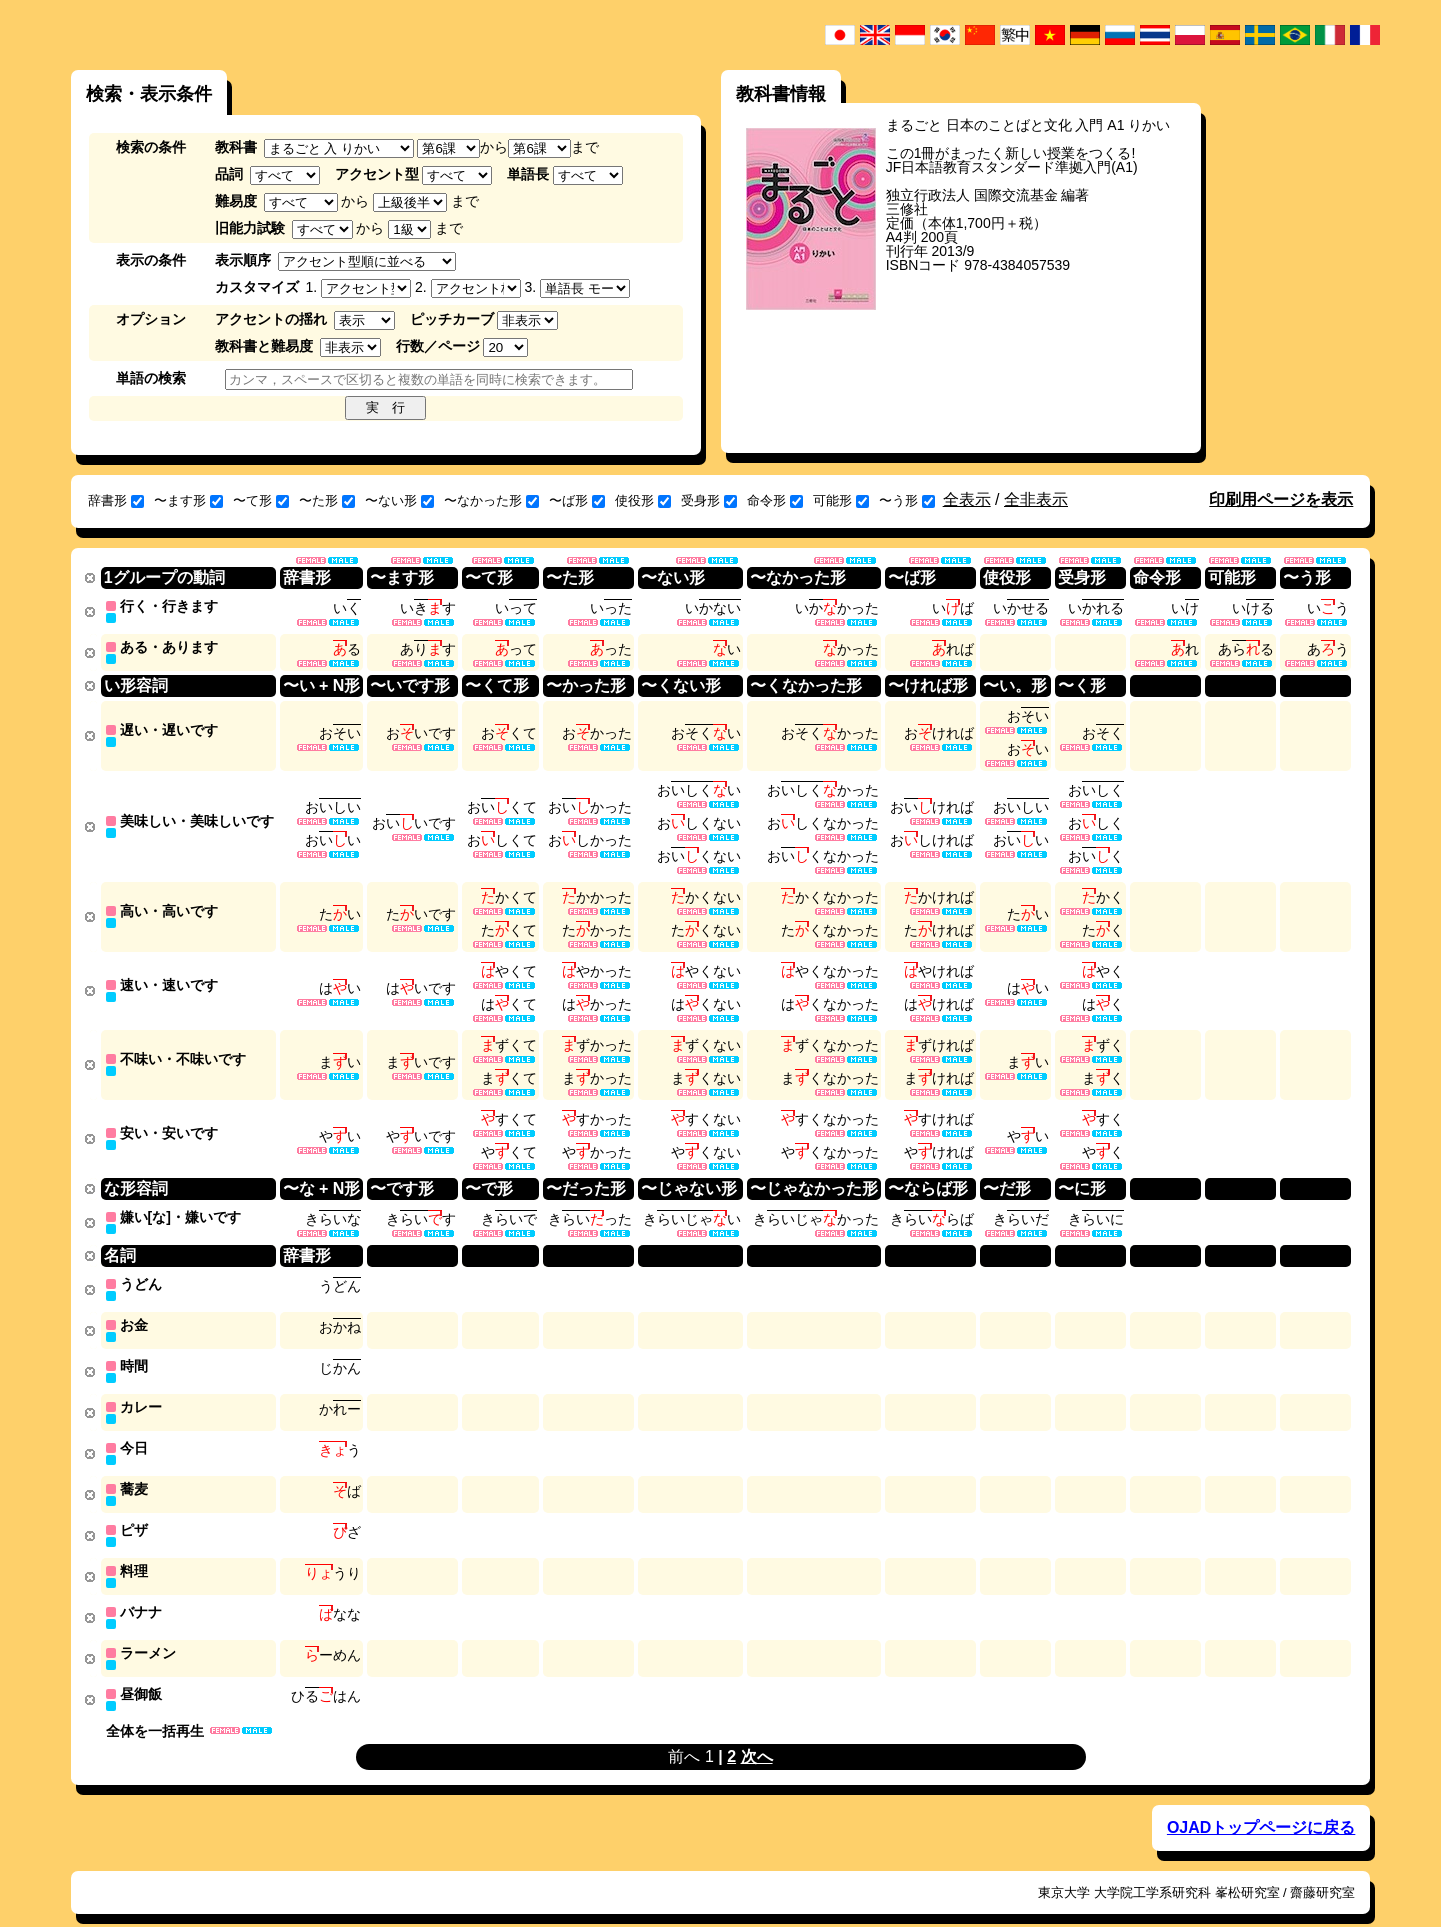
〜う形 (907, 500)
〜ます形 (188, 500)
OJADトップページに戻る (1261, 1800)
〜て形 (261, 500)
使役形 (643, 500)
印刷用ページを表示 (1281, 499)
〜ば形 (577, 500)
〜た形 (327, 500)
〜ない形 (399, 500)
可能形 (841, 500)
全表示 (967, 499)
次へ (757, 1729)
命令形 (775, 500)
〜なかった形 (491, 500)
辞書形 (116, 500)
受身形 (709, 500)
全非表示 (1036, 499)
